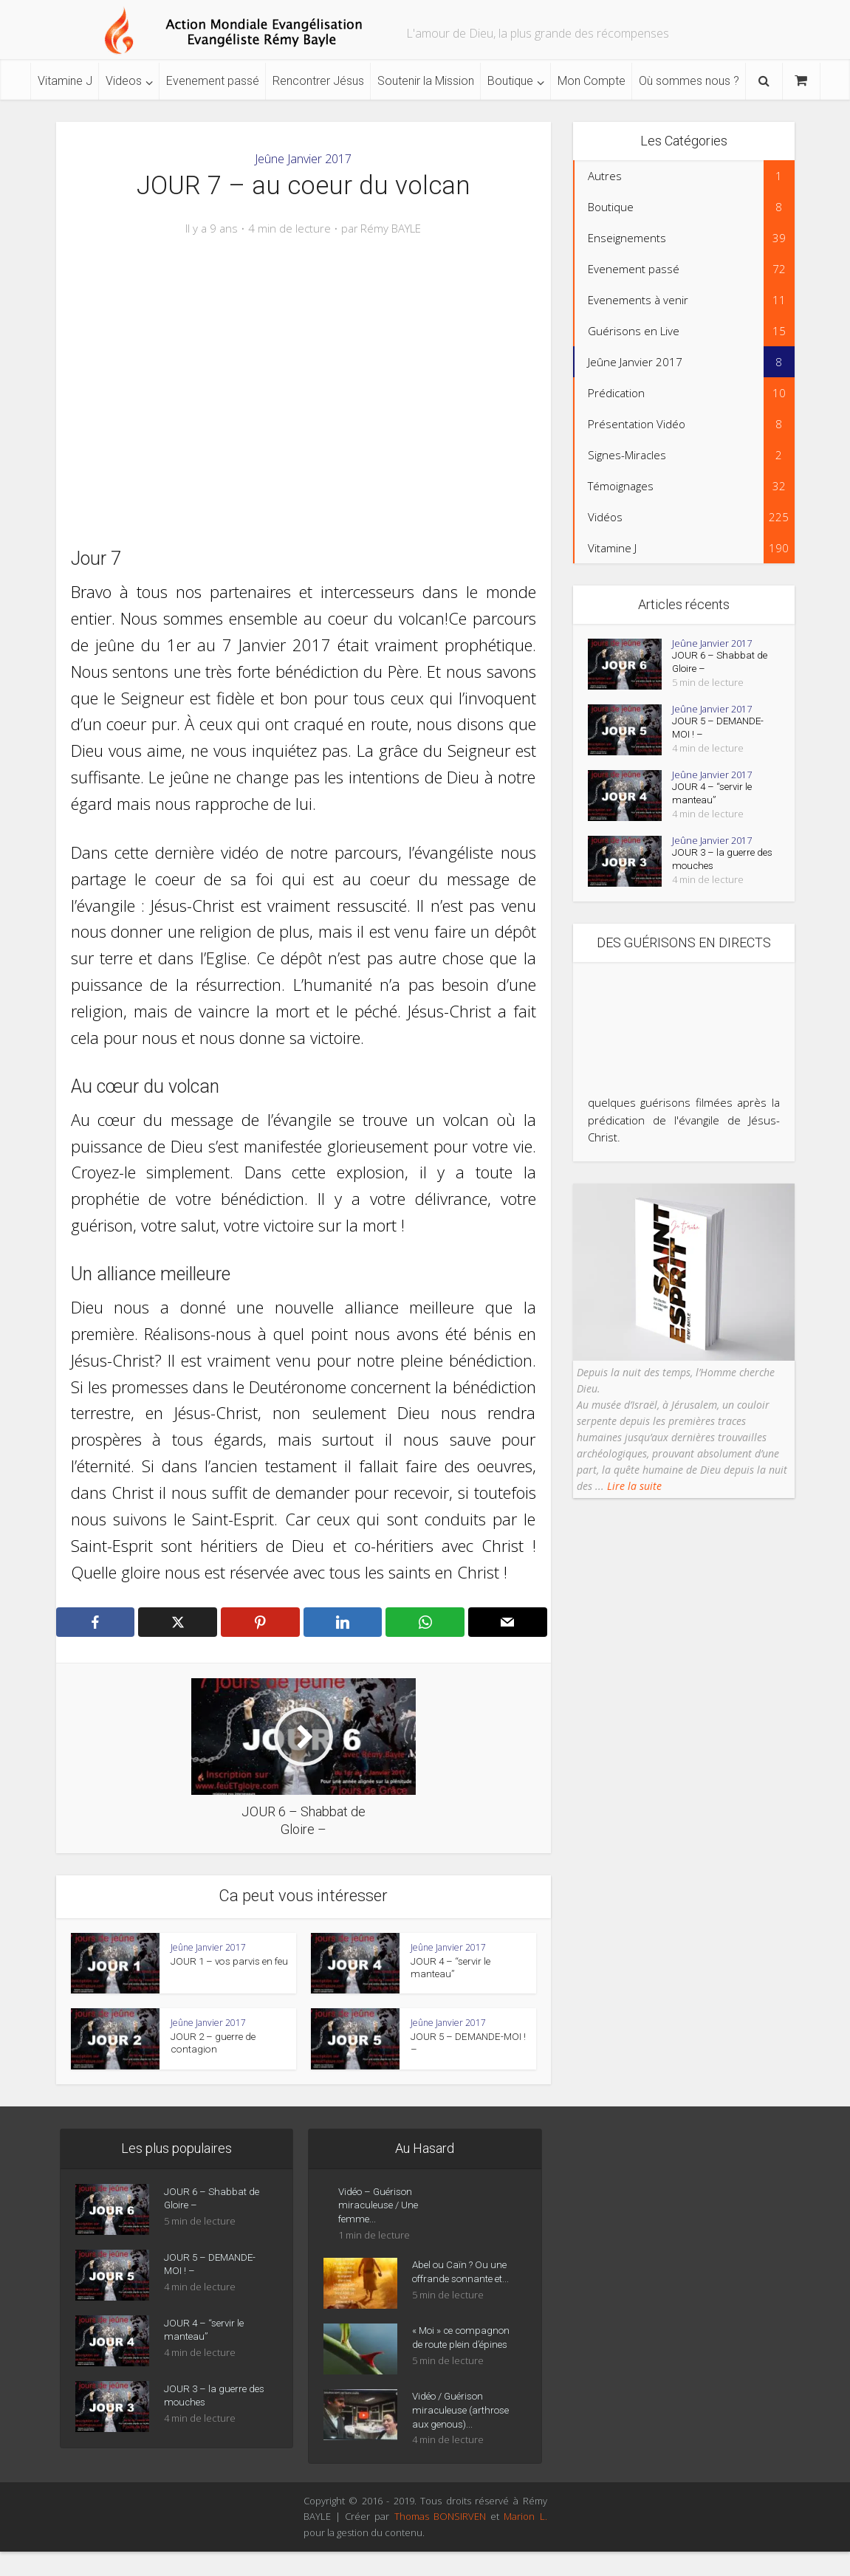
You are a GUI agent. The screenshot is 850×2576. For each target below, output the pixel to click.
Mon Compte (591, 81)
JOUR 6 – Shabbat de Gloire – (721, 665)
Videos (124, 81)
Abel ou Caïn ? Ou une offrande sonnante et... (464, 2281)
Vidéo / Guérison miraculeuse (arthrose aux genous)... (463, 2433)
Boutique (510, 81)
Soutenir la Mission (425, 81)
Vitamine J (65, 81)
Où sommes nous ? (689, 81)
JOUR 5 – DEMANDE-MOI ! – (720, 734)
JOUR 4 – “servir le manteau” (713, 802)
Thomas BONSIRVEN (440, 2540)
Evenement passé (212, 81)
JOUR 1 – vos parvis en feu (227, 1961)
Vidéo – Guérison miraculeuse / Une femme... (380, 2209)
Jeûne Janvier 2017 (303, 159)
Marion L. (525, 2540)
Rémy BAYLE (390, 228)
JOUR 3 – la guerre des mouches (714, 870)
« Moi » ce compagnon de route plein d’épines (461, 2354)
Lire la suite (633, 1497)
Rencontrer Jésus (318, 81)
